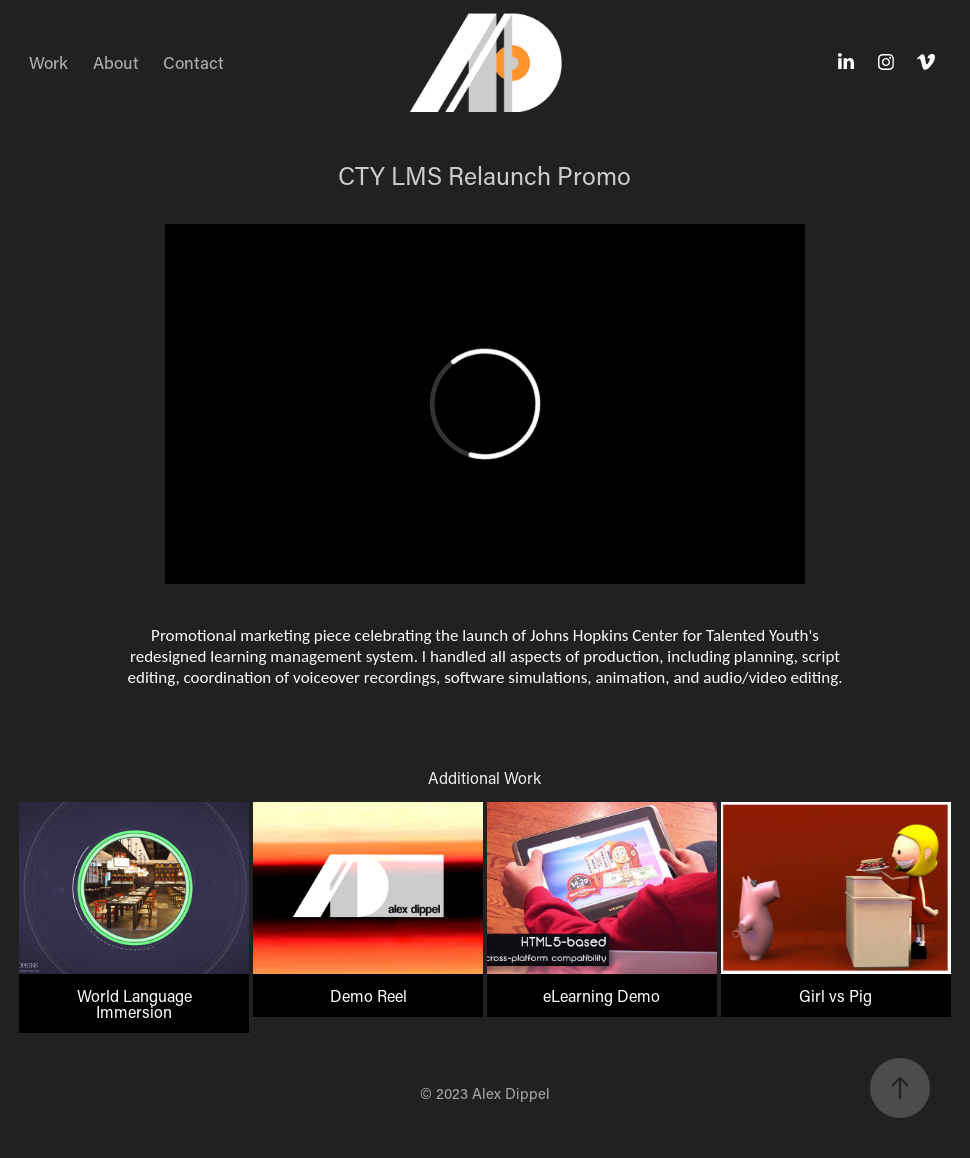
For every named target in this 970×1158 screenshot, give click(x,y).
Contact (193, 62)
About (116, 62)
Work (48, 62)
